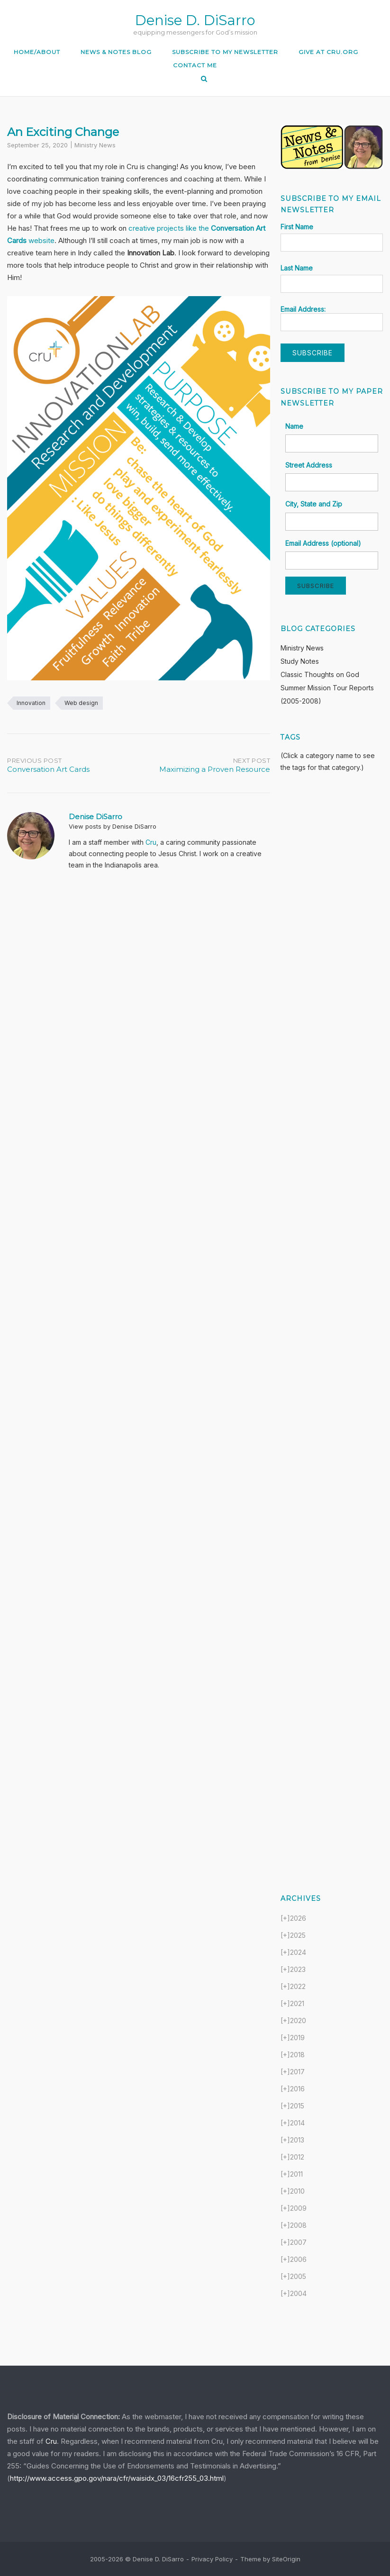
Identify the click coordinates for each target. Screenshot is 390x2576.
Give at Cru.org (328, 51)
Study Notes (300, 661)
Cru (150, 842)
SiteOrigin (286, 2559)
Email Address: (332, 318)
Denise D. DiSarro (195, 20)
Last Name (297, 268)
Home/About (37, 51)
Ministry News (95, 145)
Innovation (31, 702)
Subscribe (315, 585)
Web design (81, 702)
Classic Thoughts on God (320, 674)
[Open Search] (204, 79)
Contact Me (195, 65)
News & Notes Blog (116, 51)
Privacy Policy (212, 2559)
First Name (297, 227)
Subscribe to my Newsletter (225, 51)
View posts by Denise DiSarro (112, 826)
